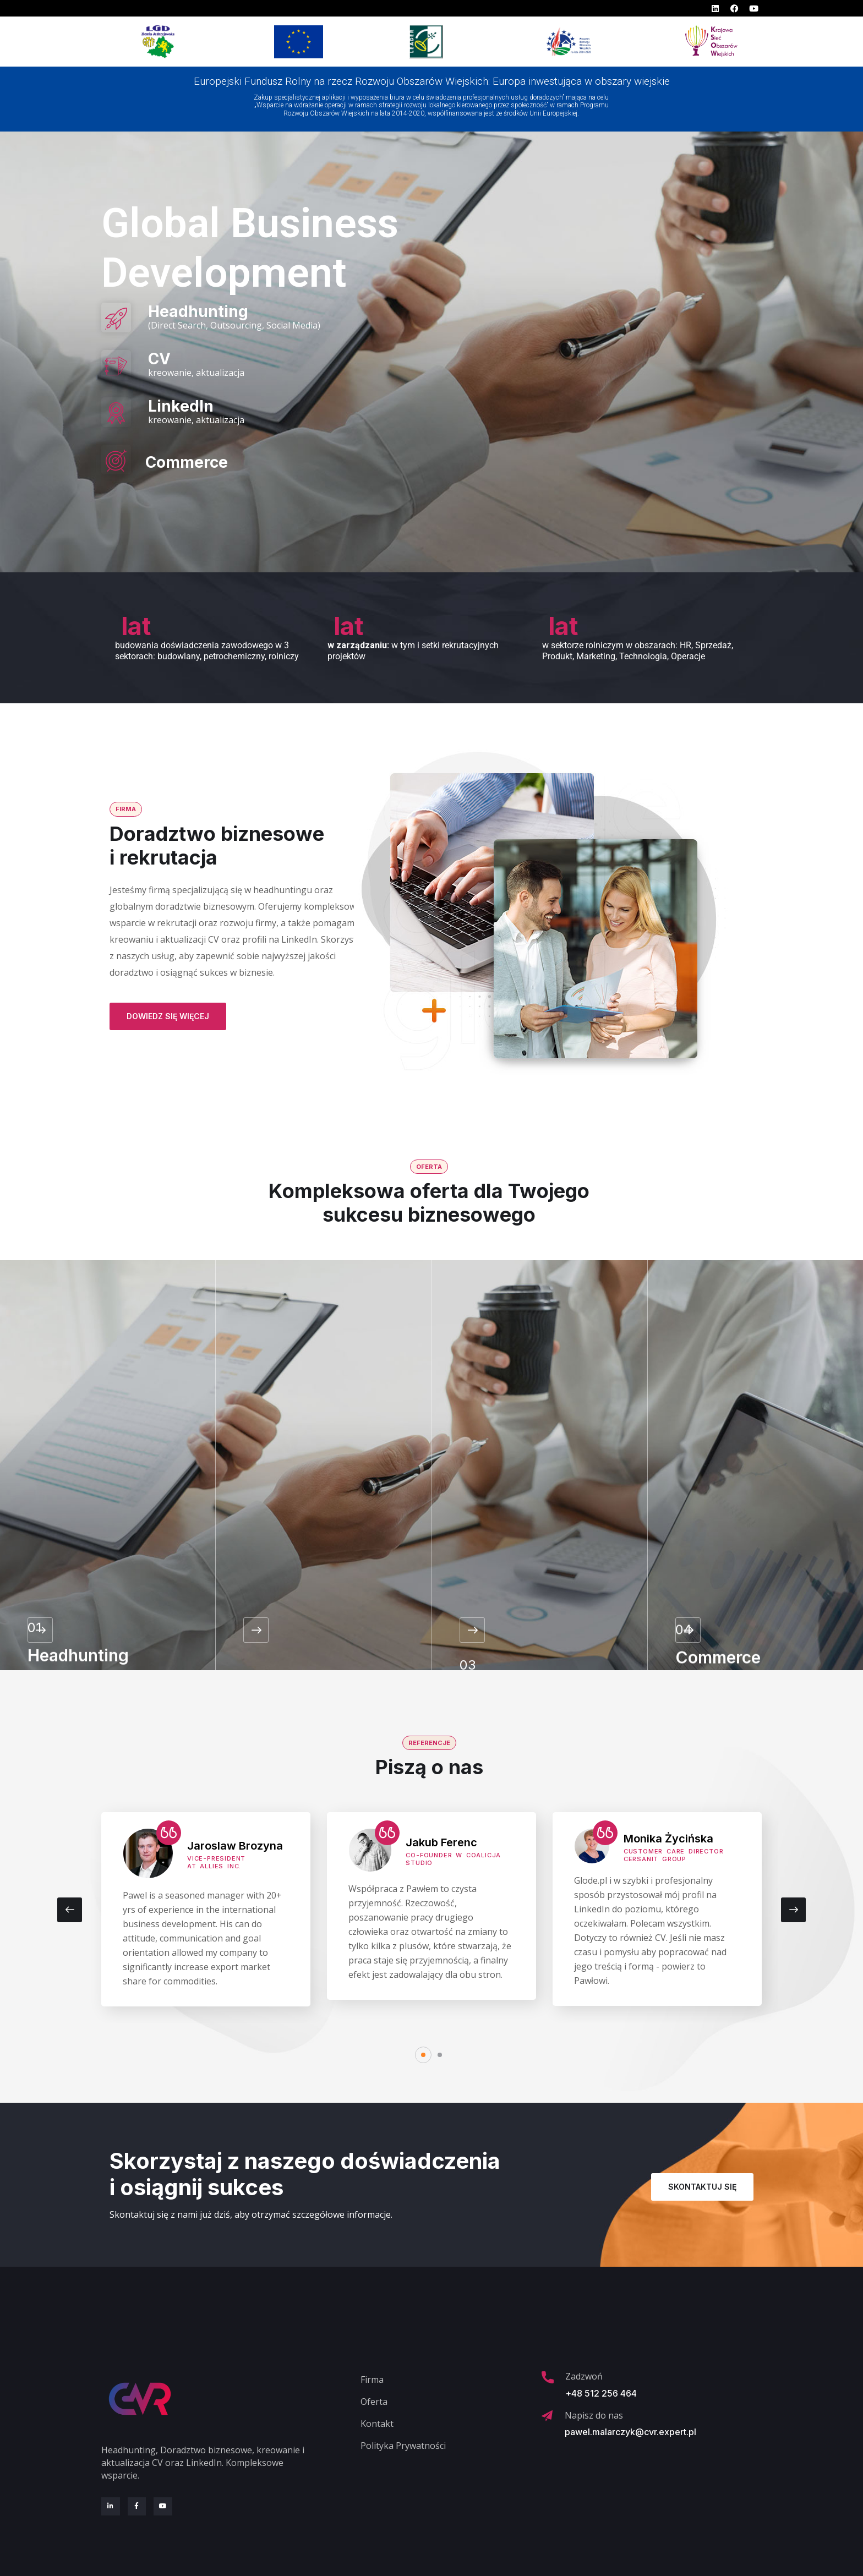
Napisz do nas (594, 2415)
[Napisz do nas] (547, 2415)
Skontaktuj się (702, 2186)
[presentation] (69, 1909)
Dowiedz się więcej (168, 1016)
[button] (423, 2055)
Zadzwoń (584, 2376)
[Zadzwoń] (548, 2377)
